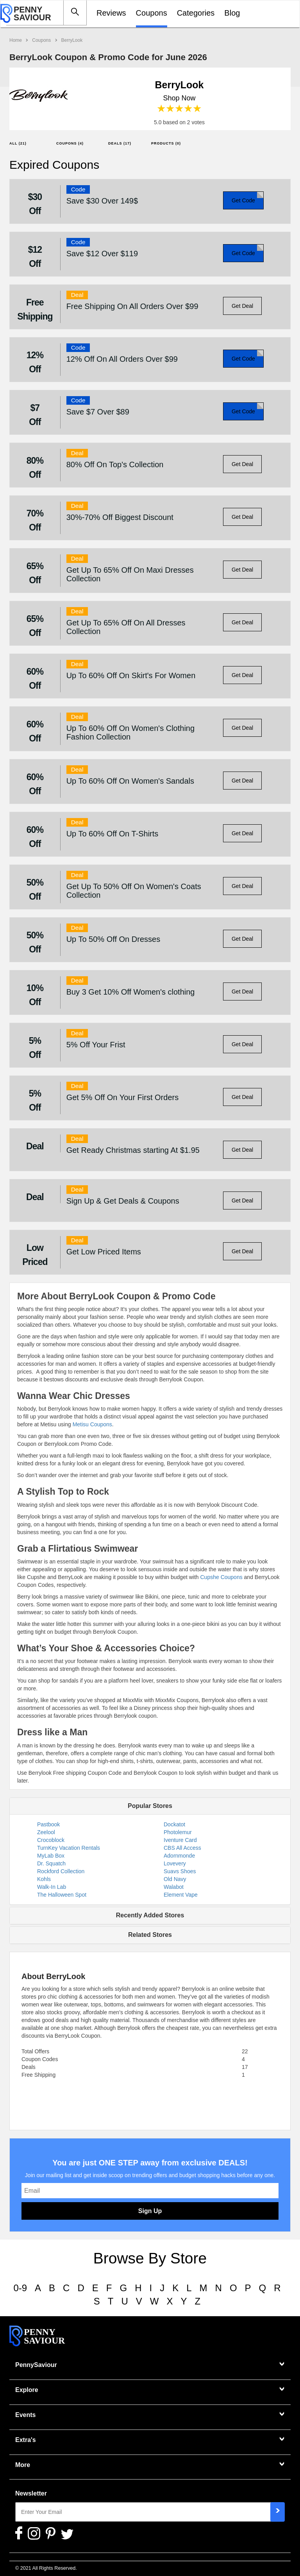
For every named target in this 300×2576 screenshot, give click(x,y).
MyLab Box (50, 1856)
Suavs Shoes (180, 1871)
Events (25, 2415)
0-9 (20, 2288)
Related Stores (150, 1934)
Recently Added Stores (150, 1915)
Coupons (151, 13)
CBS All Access (182, 1848)
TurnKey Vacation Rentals (68, 1848)
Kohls (44, 1879)
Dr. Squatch (51, 1863)
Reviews (111, 13)
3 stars (179, 108)
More (22, 2465)
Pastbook (48, 1824)
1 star (161, 108)
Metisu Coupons (92, 1424)
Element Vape (181, 1895)
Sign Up (150, 2211)
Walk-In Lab (51, 1887)
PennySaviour (36, 2365)
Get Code (243, 200)
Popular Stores (150, 1805)
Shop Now (179, 98)
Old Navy (175, 1879)
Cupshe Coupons (221, 1577)
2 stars (170, 108)
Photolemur (178, 1832)
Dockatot (174, 1824)
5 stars (197, 108)
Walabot (174, 1887)
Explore (26, 2390)
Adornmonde (179, 1856)
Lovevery (175, 1863)
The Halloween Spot (61, 1895)
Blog (232, 13)
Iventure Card (180, 1840)
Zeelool (46, 1832)
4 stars (188, 108)
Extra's (25, 2440)
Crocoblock (50, 1840)
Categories (196, 13)
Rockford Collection (60, 1871)
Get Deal (242, 306)
